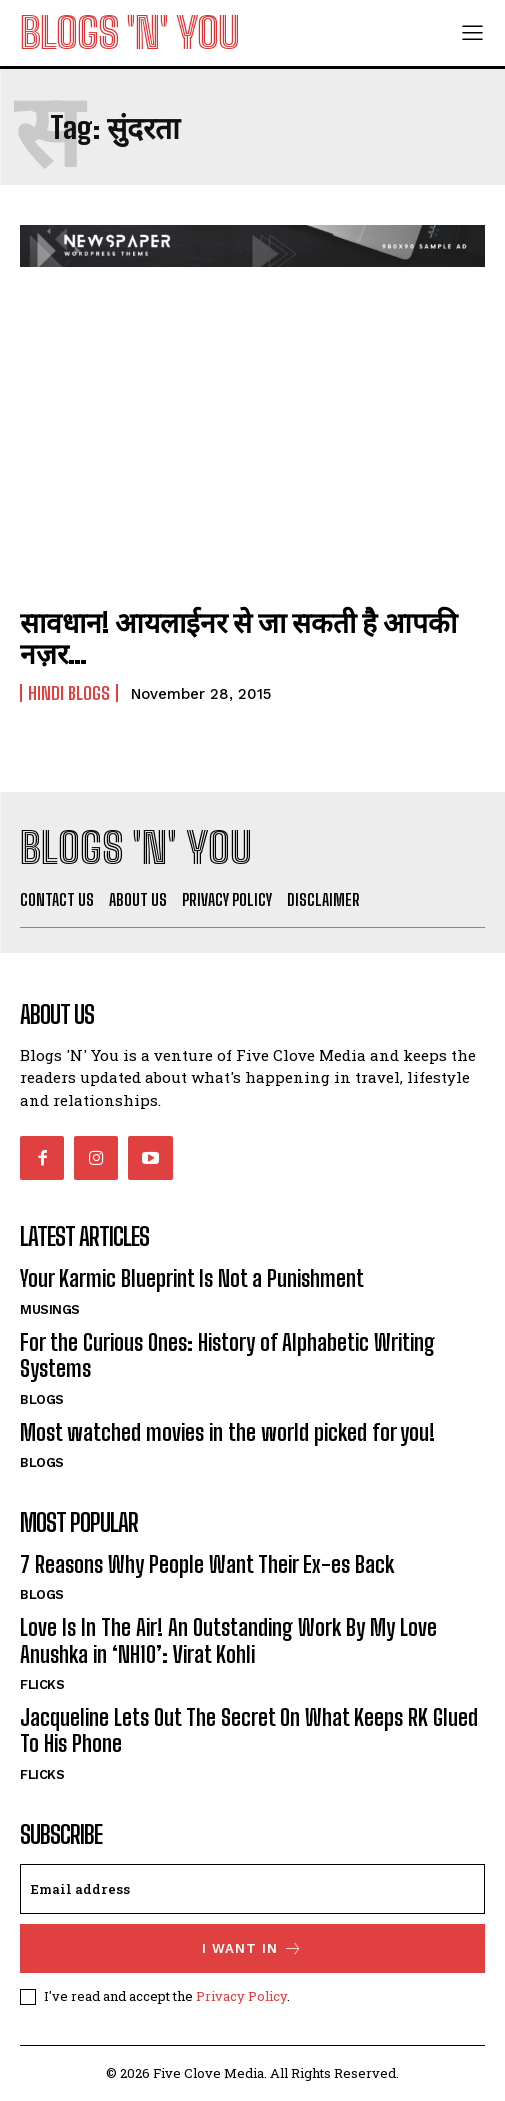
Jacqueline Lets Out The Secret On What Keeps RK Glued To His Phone (249, 1730)
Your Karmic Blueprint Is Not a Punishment (192, 1278)
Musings (50, 1309)
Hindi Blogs (69, 693)
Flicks (42, 1684)
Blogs (42, 1399)
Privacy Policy (241, 1996)
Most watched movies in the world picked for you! (227, 1432)
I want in (252, 1948)
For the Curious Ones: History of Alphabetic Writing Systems (227, 1355)
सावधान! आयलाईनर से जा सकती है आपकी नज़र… (238, 637)
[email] (252, 1889)
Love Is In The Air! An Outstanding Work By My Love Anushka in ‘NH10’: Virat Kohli (228, 1640)
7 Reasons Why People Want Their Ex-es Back (207, 1564)
